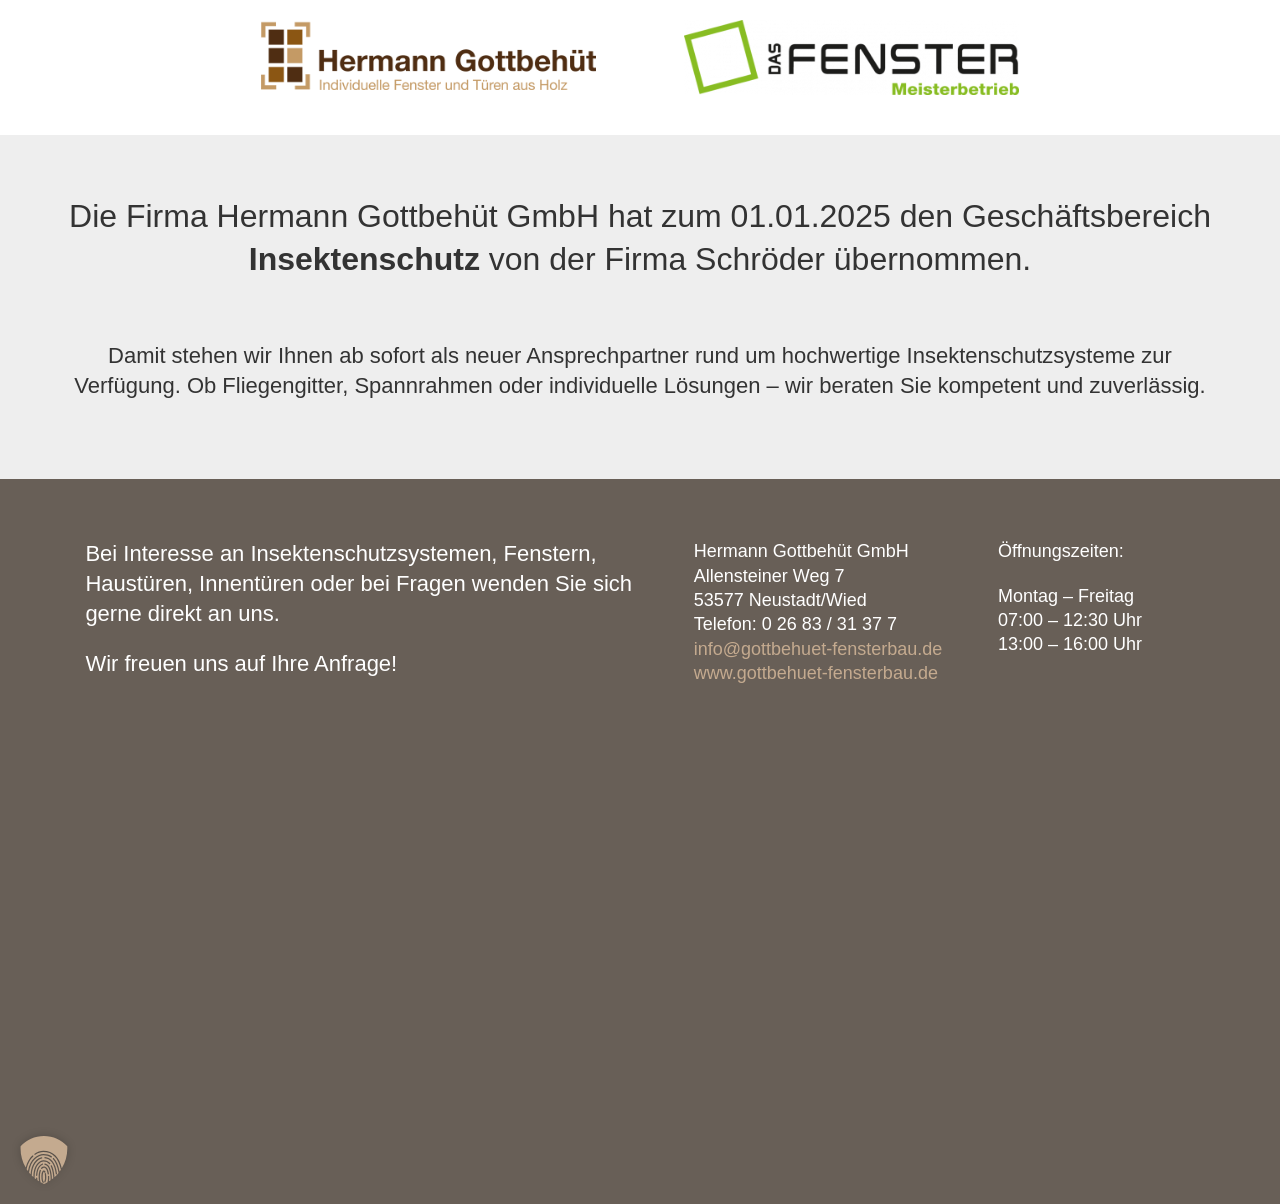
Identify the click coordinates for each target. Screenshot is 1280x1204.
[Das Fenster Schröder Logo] (851, 27)
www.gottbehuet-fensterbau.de (816, 673)
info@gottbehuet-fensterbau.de (818, 649)
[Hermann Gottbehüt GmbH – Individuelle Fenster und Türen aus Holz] (428, 27)
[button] (44, 1160)
